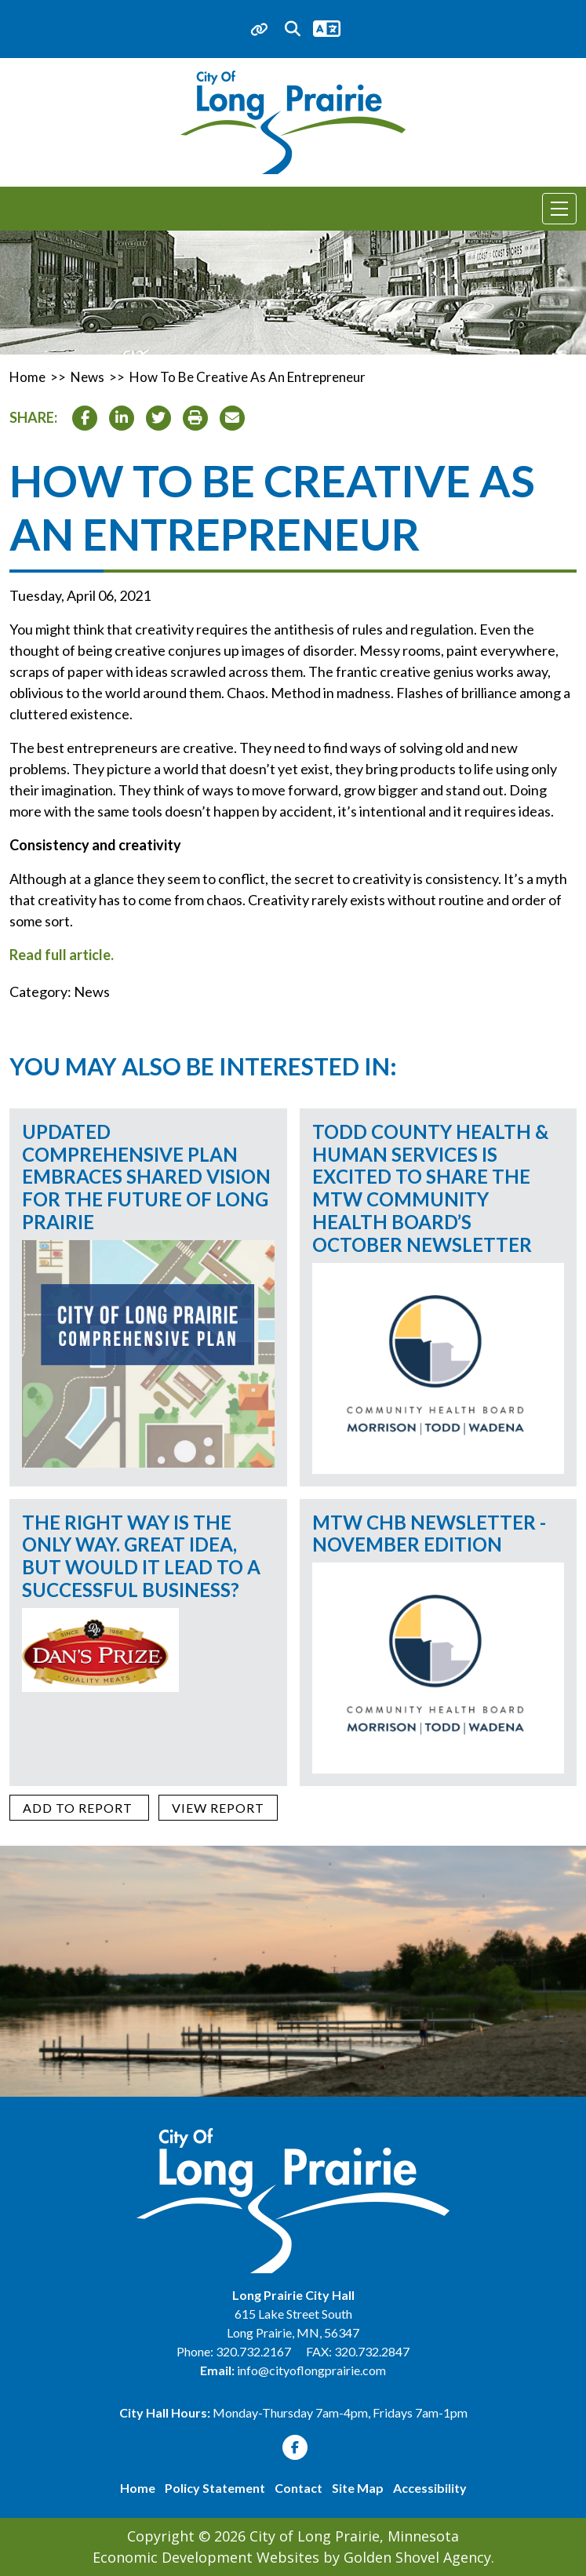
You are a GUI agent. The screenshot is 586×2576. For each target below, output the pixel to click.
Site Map (358, 2487)
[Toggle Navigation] (559, 208)
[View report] (218, 1808)
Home (137, 2487)
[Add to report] (79, 1808)
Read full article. (61, 954)
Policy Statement (215, 2487)
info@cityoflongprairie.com (311, 2370)
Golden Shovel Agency (417, 2557)
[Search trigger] (292, 29)
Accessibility (430, 2487)
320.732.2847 (371, 2351)
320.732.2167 (254, 2351)
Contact (298, 2487)
